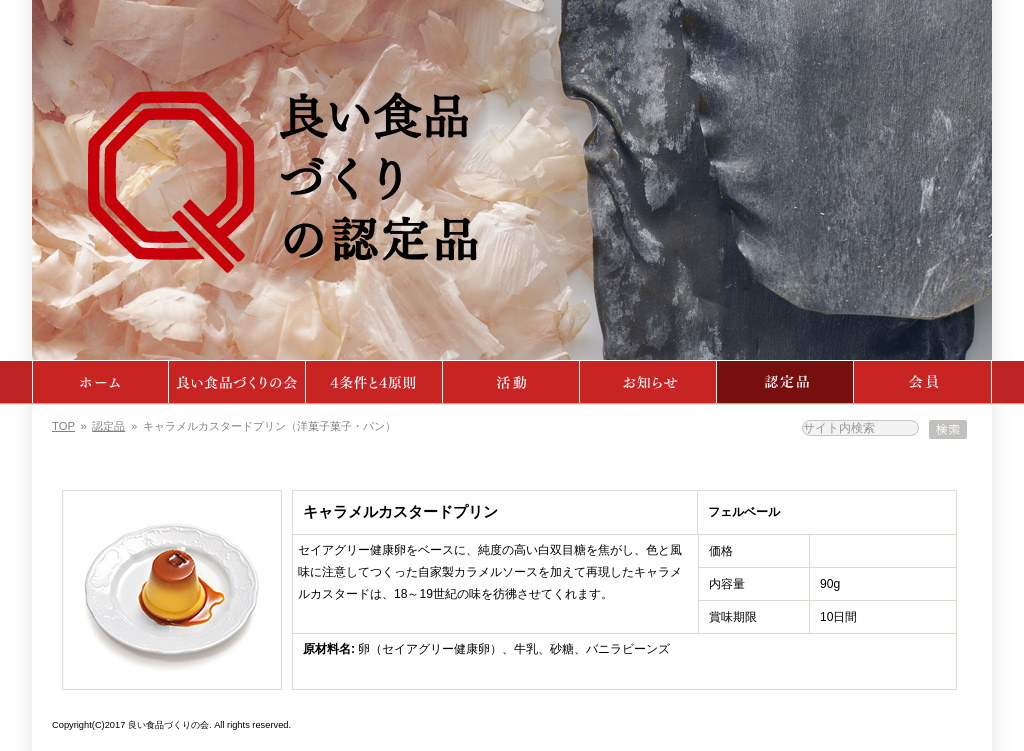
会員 (923, 381)
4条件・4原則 (374, 381)
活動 (511, 381)
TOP (63, 426)
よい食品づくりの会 (237, 381)
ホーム (100, 381)
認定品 (785, 381)
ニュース (648, 381)
